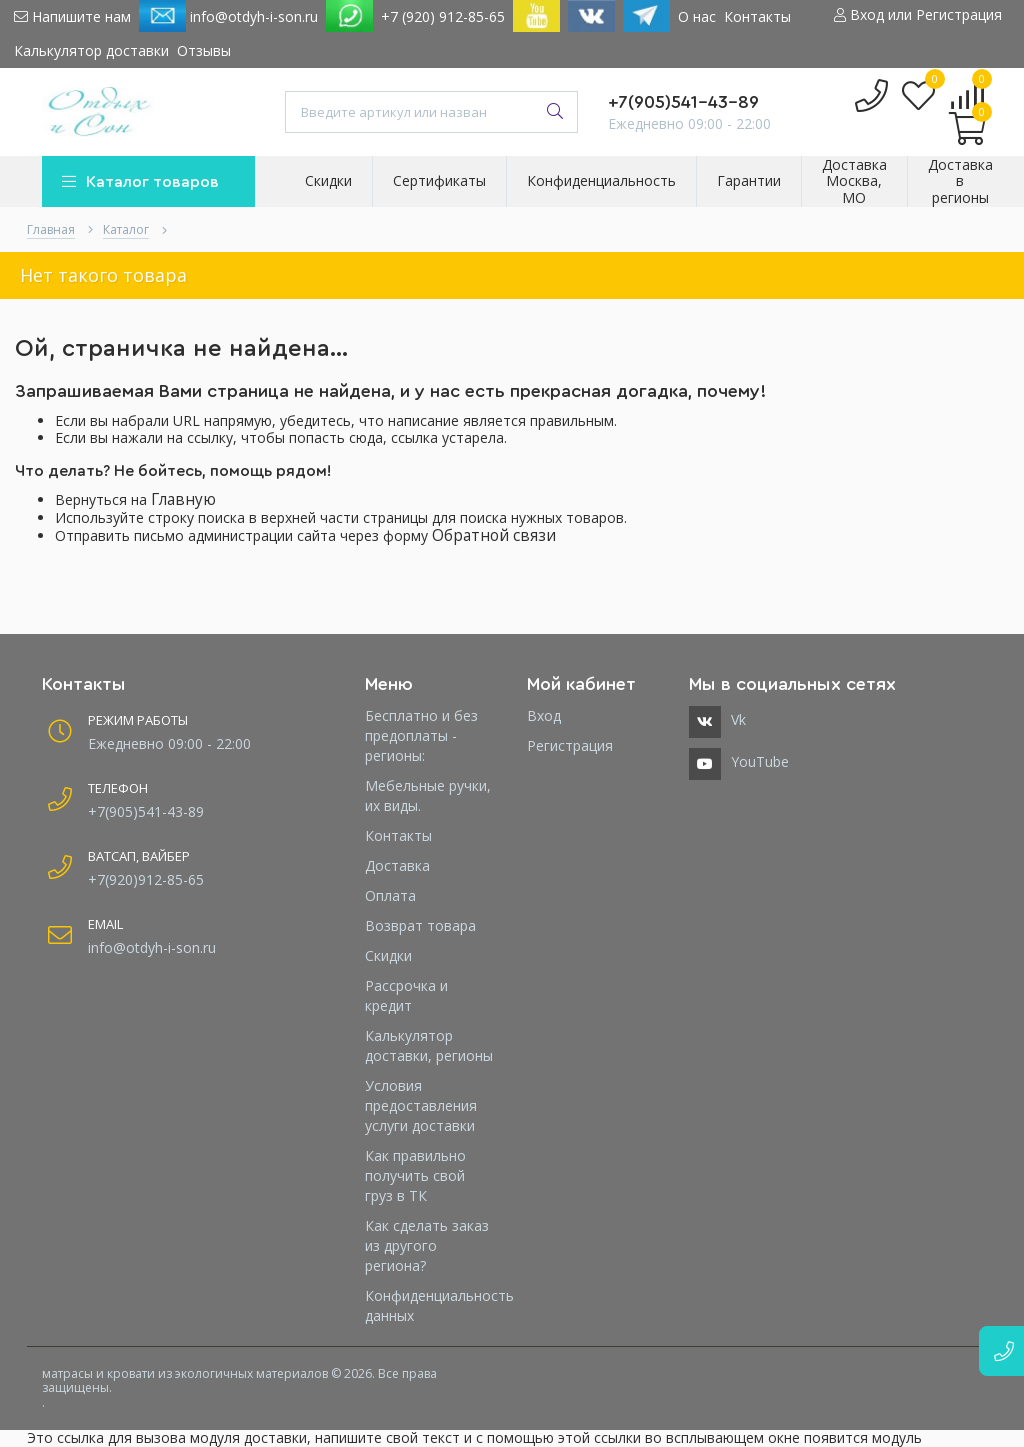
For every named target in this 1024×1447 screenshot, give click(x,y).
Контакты (757, 16)
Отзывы (204, 50)
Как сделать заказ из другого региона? (427, 1245)
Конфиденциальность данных (431, 1305)
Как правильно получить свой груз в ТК (415, 1175)
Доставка (397, 865)
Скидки (388, 955)
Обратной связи (494, 535)
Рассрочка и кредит (406, 995)
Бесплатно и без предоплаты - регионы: (421, 735)
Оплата (390, 895)
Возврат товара (420, 925)
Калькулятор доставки (91, 50)
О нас (697, 16)
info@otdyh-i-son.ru (228, 16)
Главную (183, 499)
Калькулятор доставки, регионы (429, 1045)
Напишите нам (72, 16)
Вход (544, 715)
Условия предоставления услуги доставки (421, 1105)
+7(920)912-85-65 (146, 879)
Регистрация (570, 745)
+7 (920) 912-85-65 (443, 16)
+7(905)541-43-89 (683, 102)
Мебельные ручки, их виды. (428, 795)
